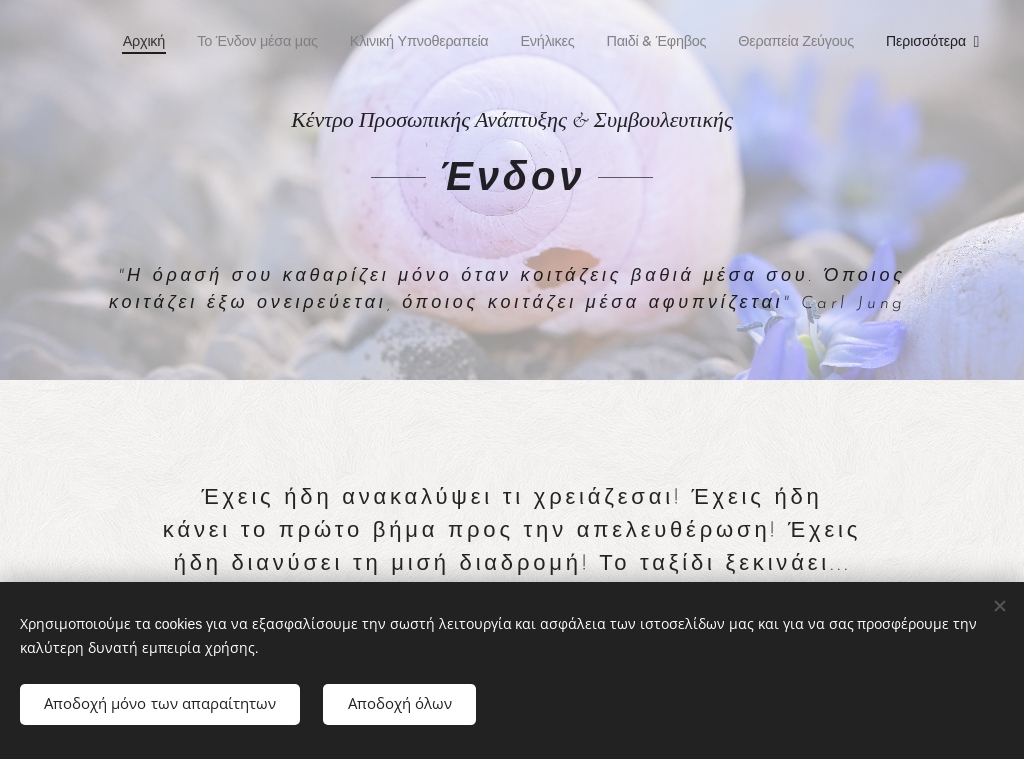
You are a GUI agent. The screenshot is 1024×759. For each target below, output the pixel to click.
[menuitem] (147, 41)
